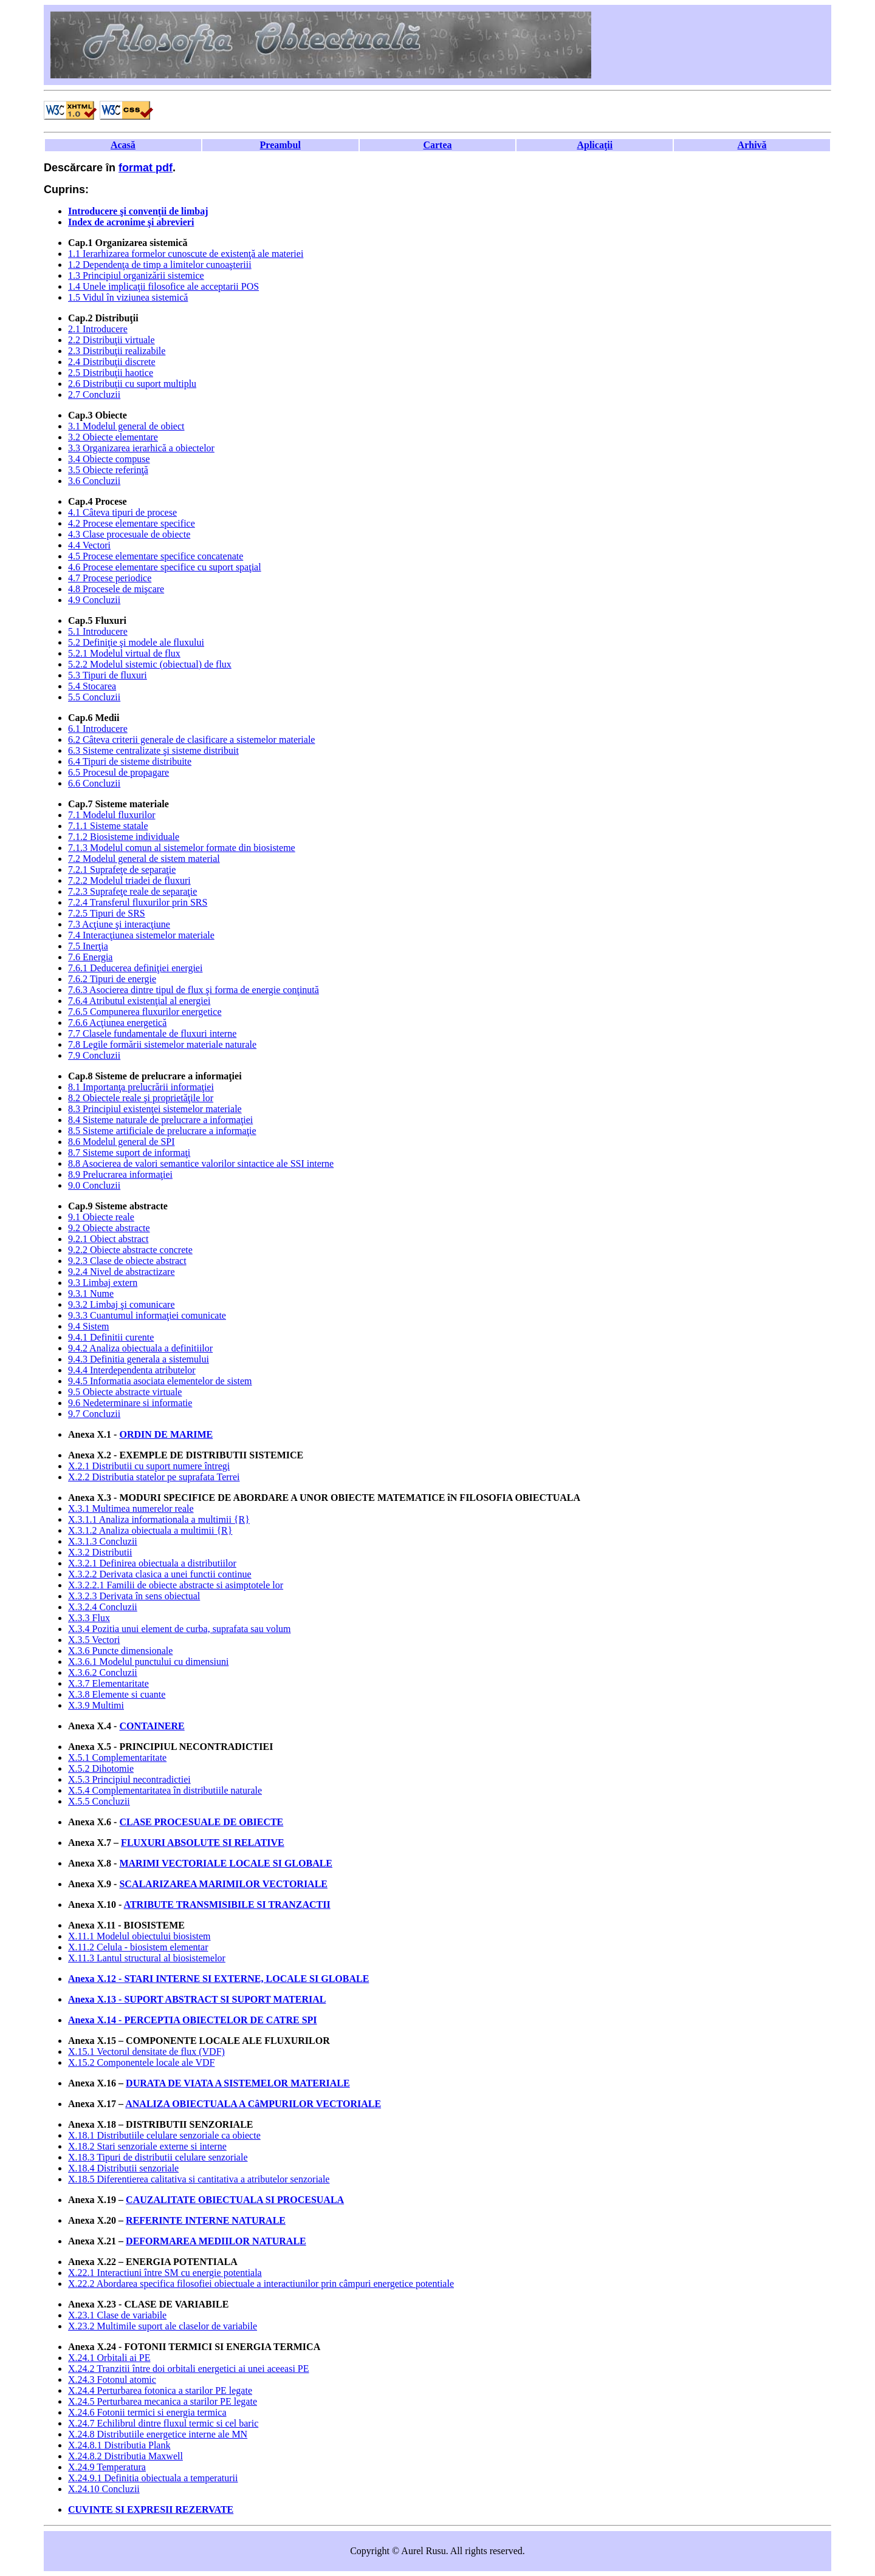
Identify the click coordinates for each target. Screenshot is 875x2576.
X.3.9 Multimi (96, 1705)
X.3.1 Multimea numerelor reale (131, 1508)
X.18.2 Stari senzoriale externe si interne (147, 2146)
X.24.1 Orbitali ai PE (109, 2357)
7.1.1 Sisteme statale (108, 826)
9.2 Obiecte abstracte (109, 1228)
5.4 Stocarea (92, 686)
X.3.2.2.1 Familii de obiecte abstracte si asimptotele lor (175, 1585)
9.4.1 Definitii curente (111, 1337)
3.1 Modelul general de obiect (126, 426)
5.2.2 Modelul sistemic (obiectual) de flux (150, 664)
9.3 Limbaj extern (102, 1282)
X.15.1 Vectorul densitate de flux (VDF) (146, 2051)
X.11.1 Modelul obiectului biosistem (139, 1936)
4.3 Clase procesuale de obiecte (129, 534)
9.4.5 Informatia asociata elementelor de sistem (160, 1381)
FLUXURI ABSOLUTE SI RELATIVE (202, 1842)
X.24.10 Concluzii (104, 2489)
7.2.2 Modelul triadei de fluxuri (129, 880)
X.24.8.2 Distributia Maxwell (125, 2456)
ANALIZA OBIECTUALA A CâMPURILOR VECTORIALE (253, 2104)
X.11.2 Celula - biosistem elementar (138, 1947)
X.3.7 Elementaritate (108, 1683)
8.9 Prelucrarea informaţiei (120, 1174)
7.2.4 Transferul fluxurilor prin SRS (137, 902)
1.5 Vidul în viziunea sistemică (128, 297)
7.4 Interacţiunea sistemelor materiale (141, 935)
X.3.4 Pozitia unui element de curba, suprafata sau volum (179, 1629)
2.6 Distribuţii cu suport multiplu (132, 383)
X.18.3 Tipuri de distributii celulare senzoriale (158, 2157)
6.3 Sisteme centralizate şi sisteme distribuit (153, 750)
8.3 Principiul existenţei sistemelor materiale (155, 1109)
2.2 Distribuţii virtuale (111, 340)
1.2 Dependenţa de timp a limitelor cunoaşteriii (160, 264)
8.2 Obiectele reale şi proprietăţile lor (140, 1098)
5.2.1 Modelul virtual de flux (124, 653)
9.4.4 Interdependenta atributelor (132, 1370)
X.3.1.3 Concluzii (102, 1541)
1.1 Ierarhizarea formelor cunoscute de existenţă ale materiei (185, 253)
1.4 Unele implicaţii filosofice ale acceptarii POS (163, 286)
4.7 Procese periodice (109, 578)
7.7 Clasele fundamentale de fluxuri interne (152, 1033)
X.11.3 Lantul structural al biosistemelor (146, 1958)
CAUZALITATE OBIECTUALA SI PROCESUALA (235, 2200)
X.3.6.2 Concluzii (102, 1672)
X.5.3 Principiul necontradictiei (129, 1779)
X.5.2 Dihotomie (101, 1768)
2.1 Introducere (98, 329)
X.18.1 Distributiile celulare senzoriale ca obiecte (164, 2135)
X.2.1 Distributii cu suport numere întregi (149, 1466)
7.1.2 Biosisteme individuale (123, 837)
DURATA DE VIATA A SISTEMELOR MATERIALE (238, 2083)
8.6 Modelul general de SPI (121, 1141)
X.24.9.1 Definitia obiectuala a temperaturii (153, 2478)
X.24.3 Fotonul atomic (112, 2379)
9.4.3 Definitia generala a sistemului (138, 1359)
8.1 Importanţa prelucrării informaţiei (141, 1087)
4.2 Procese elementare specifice (131, 523)
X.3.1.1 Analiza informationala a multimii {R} (159, 1519)
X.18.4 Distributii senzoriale (123, 2168)
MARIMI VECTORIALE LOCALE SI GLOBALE (225, 1863)
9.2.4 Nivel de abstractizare (121, 1271)
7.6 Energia (90, 957)
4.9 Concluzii (94, 600)
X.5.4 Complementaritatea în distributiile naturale (165, 1790)
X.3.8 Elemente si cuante (116, 1694)
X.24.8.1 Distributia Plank (119, 2445)
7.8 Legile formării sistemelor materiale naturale (162, 1044)
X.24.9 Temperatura (107, 2467)
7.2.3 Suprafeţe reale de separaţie (132, 891)
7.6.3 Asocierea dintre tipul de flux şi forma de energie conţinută (193, 990)
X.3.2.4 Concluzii (102, 1607)
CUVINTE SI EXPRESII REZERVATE (150, 2509)
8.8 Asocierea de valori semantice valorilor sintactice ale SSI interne (201, 1163)
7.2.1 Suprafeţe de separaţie (122, 869)
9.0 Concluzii (94, 1185)
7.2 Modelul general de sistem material (144, 858)
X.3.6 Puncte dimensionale (120, 1650)
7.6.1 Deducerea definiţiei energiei (135, 968)
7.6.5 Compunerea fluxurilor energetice (145, 1011)
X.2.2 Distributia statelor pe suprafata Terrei (154, 1477)
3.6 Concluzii (94, 481)
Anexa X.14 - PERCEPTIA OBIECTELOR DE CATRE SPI (192, 2020)
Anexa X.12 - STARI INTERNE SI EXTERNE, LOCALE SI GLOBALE (218, 1978)
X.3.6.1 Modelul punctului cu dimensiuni (148, 1661)
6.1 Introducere (98, 728)
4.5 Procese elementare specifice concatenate (155, 556)
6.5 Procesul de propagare (118, 772)
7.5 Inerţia (88, 946)
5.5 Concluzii (94, 697)
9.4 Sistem (88, 1326)
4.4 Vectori (89, 545)
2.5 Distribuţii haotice (110, 372)
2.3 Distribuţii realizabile (116, 351)
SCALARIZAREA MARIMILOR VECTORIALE (223, 1884)
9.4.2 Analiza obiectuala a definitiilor (140, 1348)
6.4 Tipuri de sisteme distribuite (129, 761)
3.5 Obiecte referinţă (108, 470)
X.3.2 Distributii (100, 1552)
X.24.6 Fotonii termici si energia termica (147, 2412)
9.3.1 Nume (91, 1293)
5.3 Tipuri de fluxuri (107, 675)
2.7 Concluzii (94, 394)
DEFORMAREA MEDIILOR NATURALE (216, 2241)
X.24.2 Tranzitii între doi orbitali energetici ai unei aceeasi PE (188, 2368)
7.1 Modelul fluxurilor (112, 815)
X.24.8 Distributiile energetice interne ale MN (157, 2434)
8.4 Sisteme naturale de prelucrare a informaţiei (160, 1120)
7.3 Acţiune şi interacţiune (119, 924)
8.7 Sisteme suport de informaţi (129, 1152)
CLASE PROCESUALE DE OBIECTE (201, 1822)
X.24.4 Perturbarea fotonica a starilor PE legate (160, 2390)
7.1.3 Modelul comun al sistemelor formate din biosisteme (181, 847)
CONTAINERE (151, 1726)
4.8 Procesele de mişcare (116, 589)
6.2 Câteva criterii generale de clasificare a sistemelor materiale (191, 739)
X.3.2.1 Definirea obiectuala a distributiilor (152, 1563)
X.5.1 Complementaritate (117, 1757)
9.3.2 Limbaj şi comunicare (121, 1304)
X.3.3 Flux (89, 1618)
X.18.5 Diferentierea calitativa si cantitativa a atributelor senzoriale (198, 2179)
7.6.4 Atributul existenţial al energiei (139, 1001)
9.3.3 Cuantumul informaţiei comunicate (147, 1315)
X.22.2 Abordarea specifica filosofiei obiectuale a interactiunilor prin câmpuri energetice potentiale (261, 2283)
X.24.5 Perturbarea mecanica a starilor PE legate (162, 2401)
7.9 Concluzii (94, 1055)
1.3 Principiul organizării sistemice (136, 275)
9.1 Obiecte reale (101, 1217)
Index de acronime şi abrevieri (131, 222)
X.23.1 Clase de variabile (117, 2315)
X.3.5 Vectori (94, 1640)
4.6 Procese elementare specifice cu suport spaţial (164, 567)
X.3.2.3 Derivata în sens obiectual (134, 1596)
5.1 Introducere (98, 631)
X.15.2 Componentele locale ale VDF (141, 2062)
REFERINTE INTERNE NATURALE (206, 2220)
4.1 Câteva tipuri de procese (122, 512)
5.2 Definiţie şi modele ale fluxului (136, 642)
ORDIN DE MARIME (166, 1434)
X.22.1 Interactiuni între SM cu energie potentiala (165, 2272)
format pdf (145, 168)
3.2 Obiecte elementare (113, 437)
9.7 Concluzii (94, 1414)
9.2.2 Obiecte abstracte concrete (130, 1250)
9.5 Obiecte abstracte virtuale (125, 1392)
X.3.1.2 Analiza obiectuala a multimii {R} (150, 1530)
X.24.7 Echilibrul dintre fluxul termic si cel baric (163, 2423)
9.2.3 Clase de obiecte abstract (127, 1261)
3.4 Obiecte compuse (109, 459)
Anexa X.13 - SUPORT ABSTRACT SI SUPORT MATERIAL (197, 1999)
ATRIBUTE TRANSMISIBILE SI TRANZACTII (227, 1904)
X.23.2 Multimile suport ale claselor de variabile (162, 2326)
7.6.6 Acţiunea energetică (117, 1022)
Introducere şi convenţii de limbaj (138, 211)
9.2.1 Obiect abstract (108, 1239)
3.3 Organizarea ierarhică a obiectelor (141, 448)
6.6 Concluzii (94, 783)
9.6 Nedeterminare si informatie (130, 1403)
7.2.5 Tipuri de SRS (106, 913)
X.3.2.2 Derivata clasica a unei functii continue (160, 1574)
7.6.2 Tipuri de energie (112, 979)
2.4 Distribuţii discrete (112, 362)
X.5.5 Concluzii (99, 1801)
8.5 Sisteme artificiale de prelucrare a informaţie (162, 1131)
